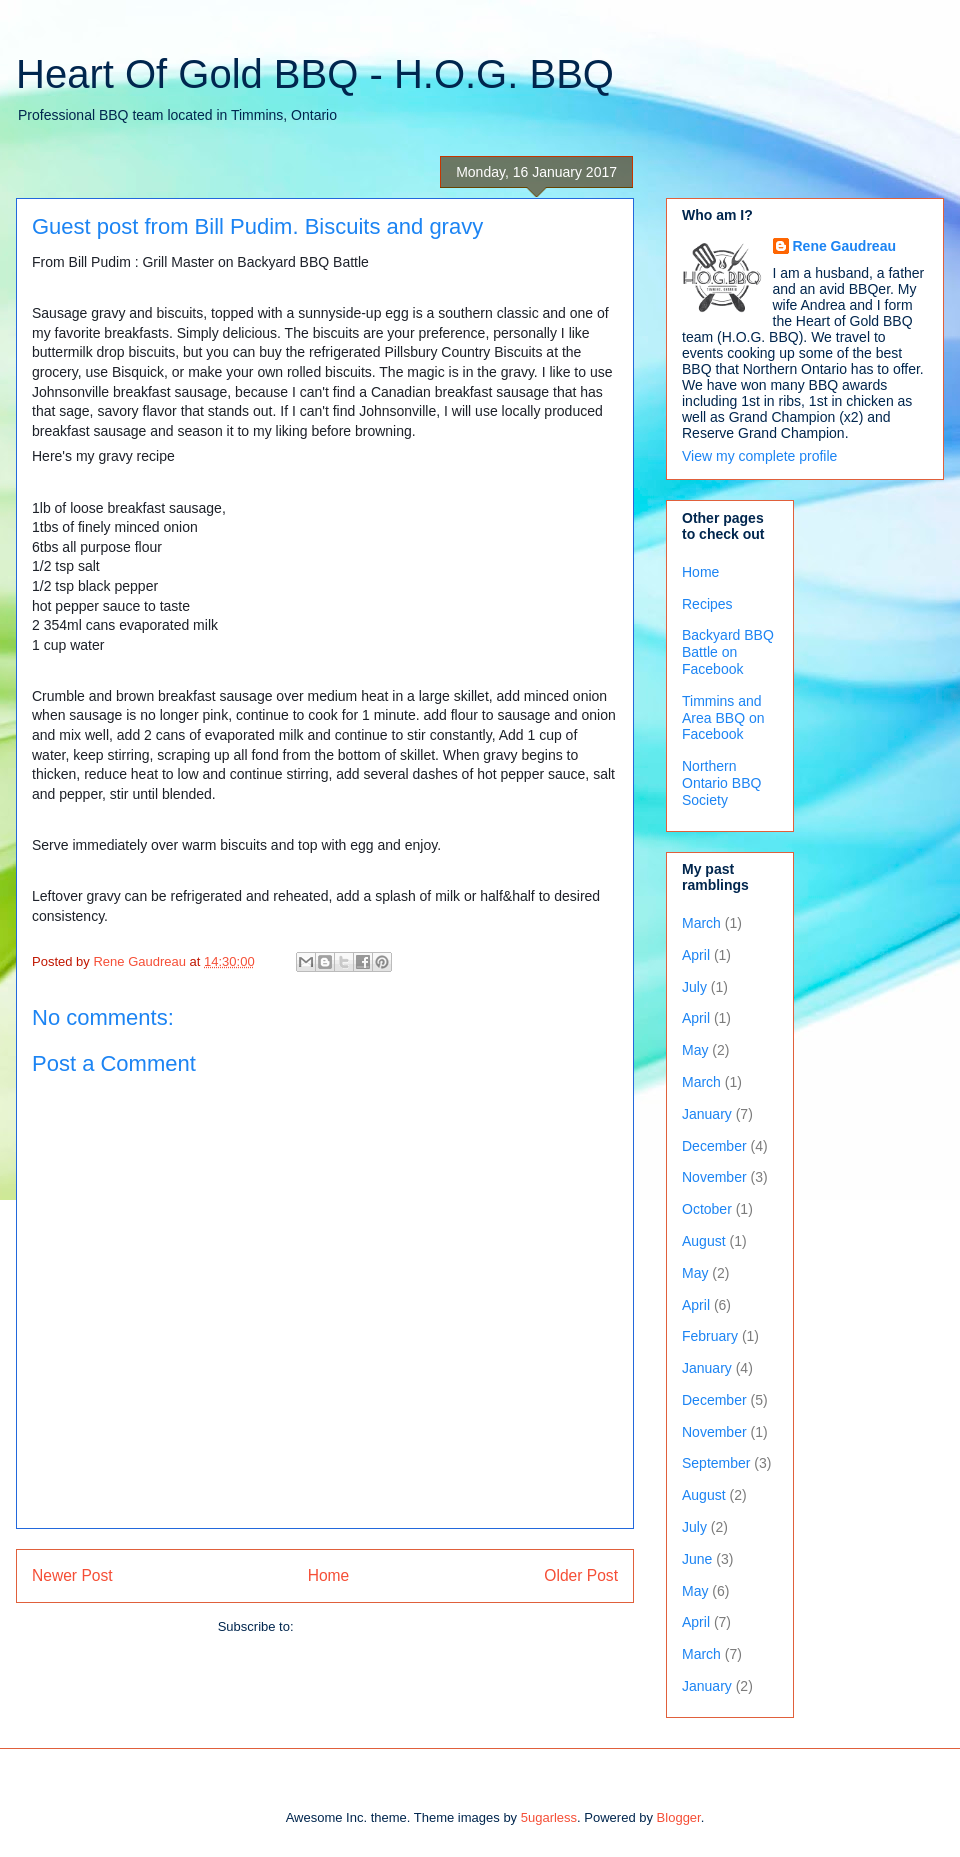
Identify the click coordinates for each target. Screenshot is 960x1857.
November (714, 1177)
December (714, 1146)
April (696, 955)
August (704, 1241)
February (710, 1336)
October (707, 1209)
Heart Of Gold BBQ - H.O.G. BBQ (315, 74)
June (697, 1559)
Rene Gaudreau (844, 246)
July (694, 987)
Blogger (679, 1817)
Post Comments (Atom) (364, 1626)
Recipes (707, 604)
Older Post (581, 1575)
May (695, 1050)
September (716, 1463)
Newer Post (72, 1575)
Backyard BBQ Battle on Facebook (728, 652)
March (701, 923)
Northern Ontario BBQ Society (721, 783)
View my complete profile (759, 456)
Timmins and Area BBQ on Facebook (723, 718)
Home (329, 1575)
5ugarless (549, 1817)
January (707, 1114)
